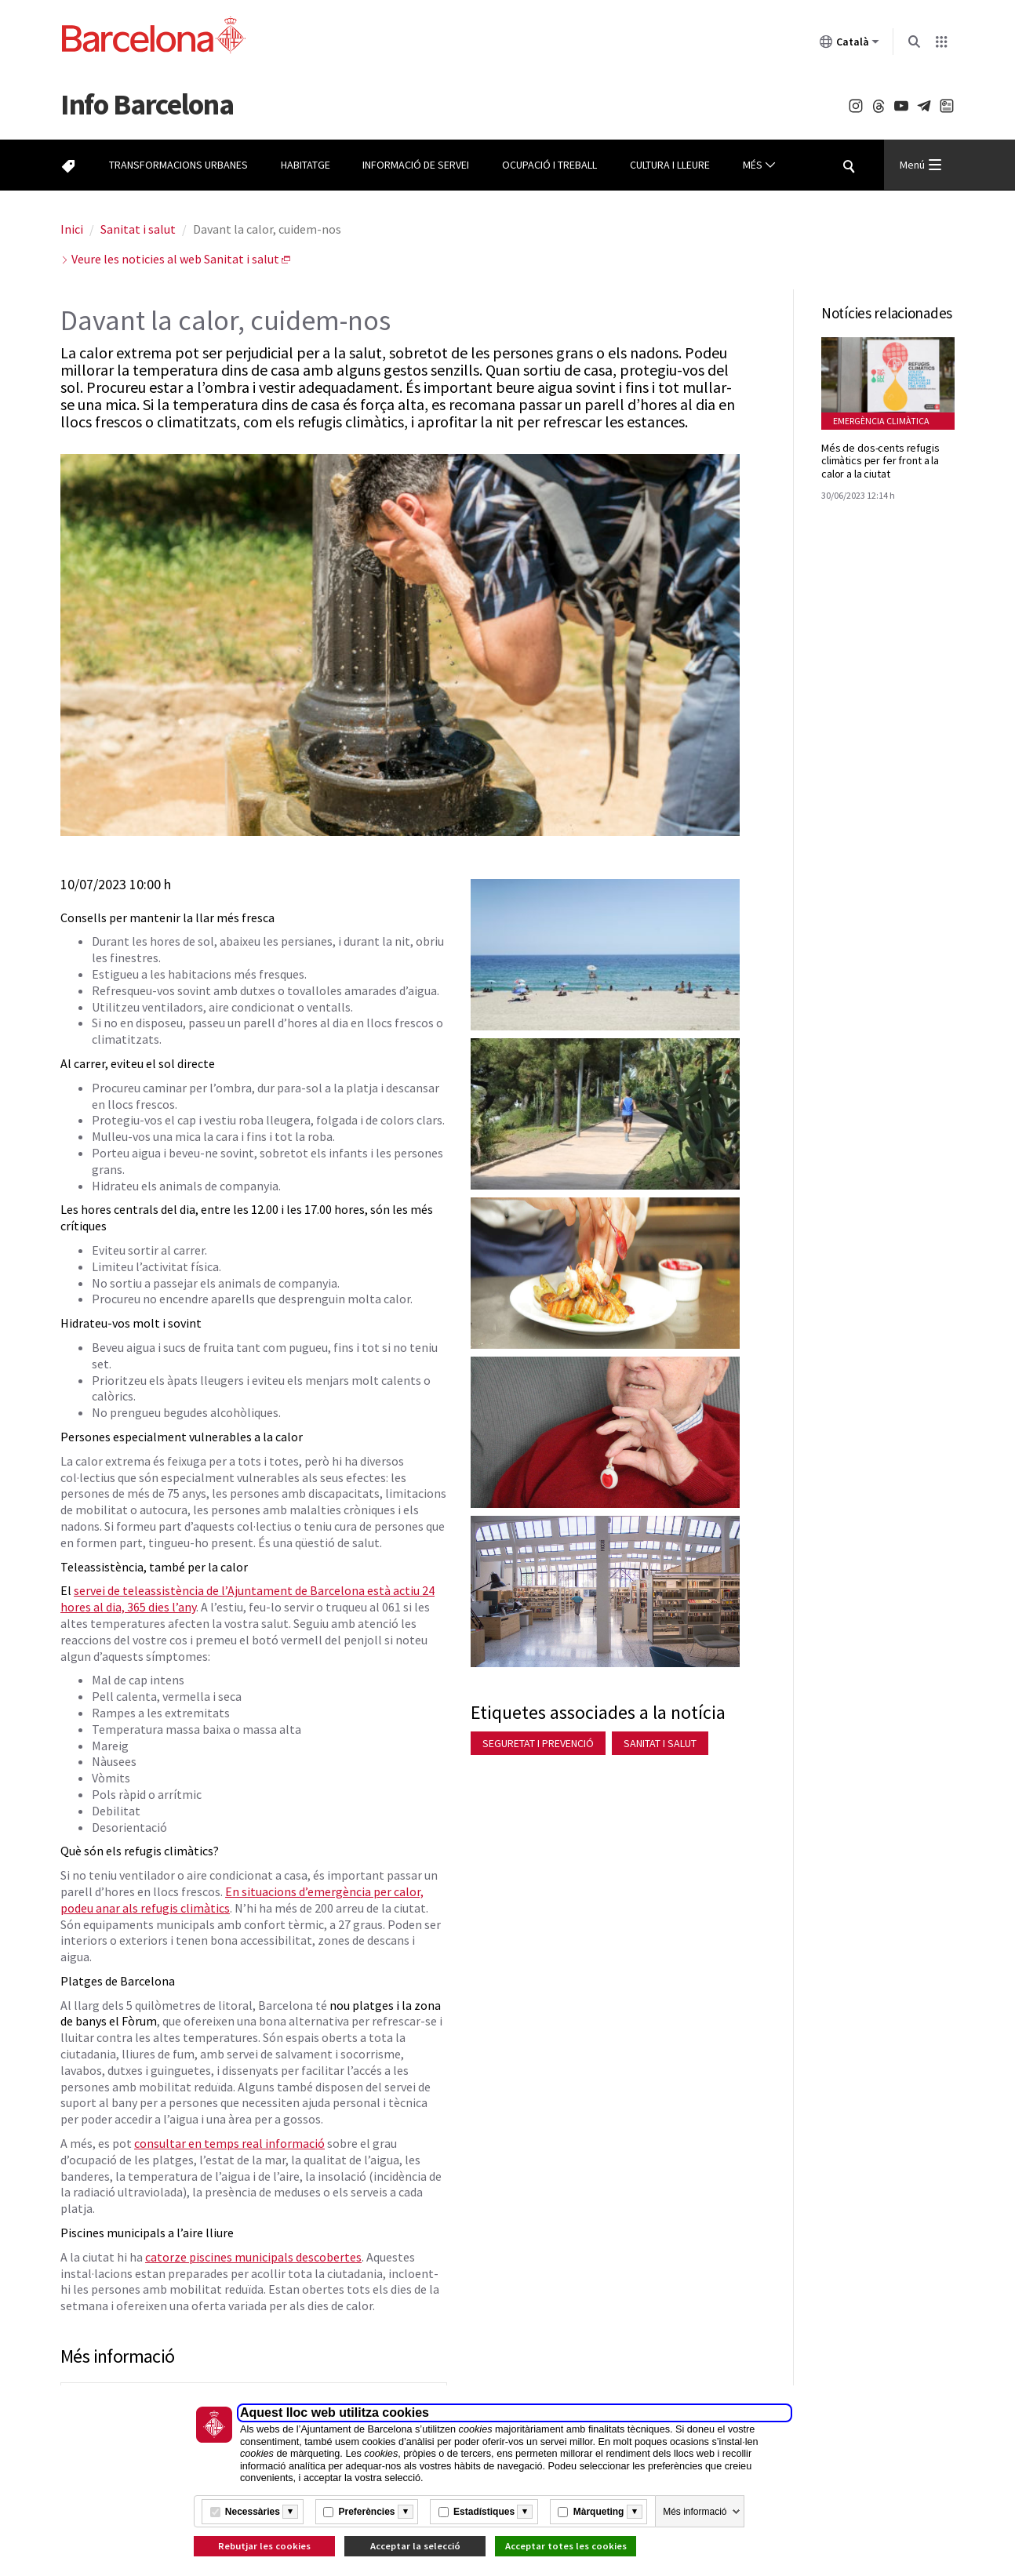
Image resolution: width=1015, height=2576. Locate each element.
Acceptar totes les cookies (566, 2546)
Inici (71, 229)
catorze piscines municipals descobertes (253, 2257)
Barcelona (146, 103)
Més (759, 165)
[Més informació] (290, 2512)
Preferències (366, 2511)
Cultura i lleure (670, 165)
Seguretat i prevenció (538, 1743)
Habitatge (305, 165)
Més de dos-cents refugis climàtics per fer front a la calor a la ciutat (880, 461)
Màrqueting (598, 2511)
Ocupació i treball (549, 165)
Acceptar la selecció (415, 2546)
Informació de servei (415, 165)
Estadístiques (484, 2511)
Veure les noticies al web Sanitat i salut (175, 259)
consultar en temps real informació (229, 2143)
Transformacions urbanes (178, 165)
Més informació (694, 2511)
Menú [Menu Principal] (920, 165)
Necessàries (252, 2511)
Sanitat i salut (138, 229)
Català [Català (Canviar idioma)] (849, 45)
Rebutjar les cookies (264, 2546)
